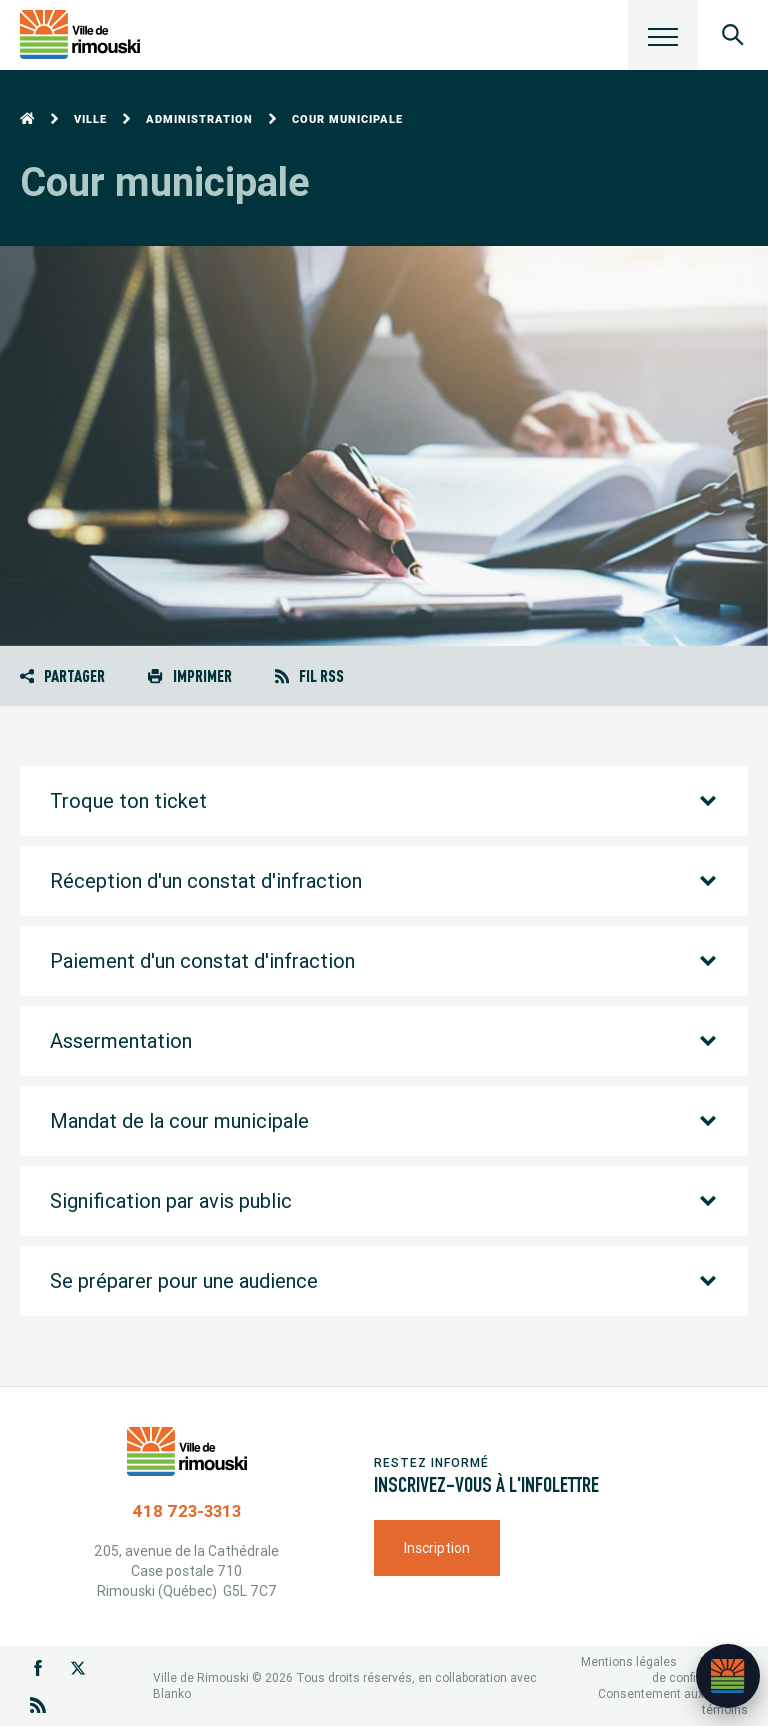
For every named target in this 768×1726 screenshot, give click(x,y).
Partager (62, 675)
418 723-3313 (186, 1511)
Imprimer (189, 675)
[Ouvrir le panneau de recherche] (733, 35)
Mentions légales (629, 1661)
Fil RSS (309, 675)
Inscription (437, 1548)
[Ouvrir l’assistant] (728, 1676)
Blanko (172, 1693)
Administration (199, 119)
